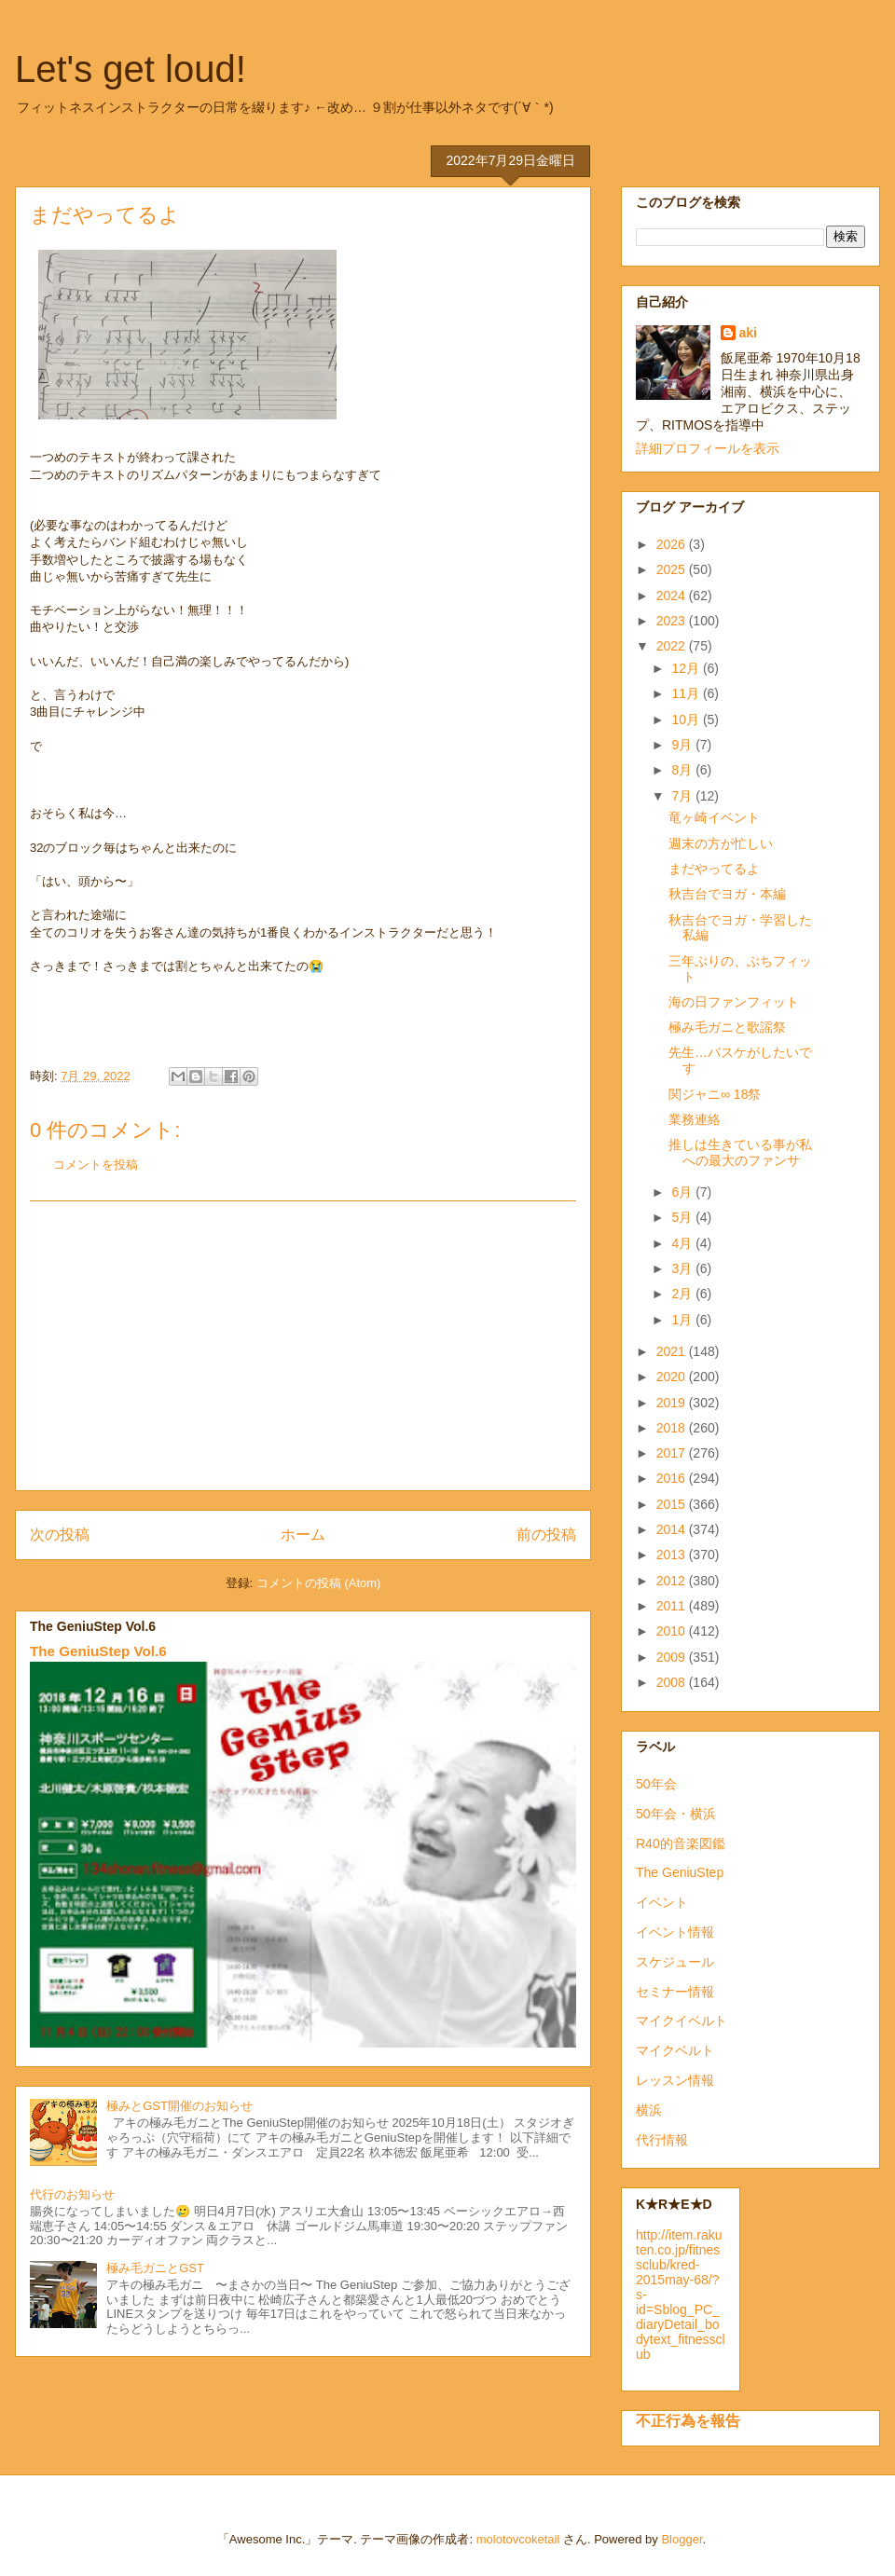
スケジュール (675, 1961)
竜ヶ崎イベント (714, 817)
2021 (672, 1351)
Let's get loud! (130, 68)
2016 (672, 1478)
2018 (672, 1427)
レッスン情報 (675, 2080)
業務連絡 (694, 1119)
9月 (683, 744)
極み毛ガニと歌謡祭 (727, 1027)
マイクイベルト (681, 2020)
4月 (683, 1243)
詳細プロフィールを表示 (707, 448)
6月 (683, 1192)
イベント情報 (675, 1932)
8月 (683, 769)
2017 (672, 1453)
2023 (672, 620)
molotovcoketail (518, 2539)
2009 (672, 1657)
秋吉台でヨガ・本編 (727, 893)
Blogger (681, 2539)
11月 (686, 693)
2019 (672, 1402)
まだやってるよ (714, 868)
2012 (672, 1580)
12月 (686, 668)
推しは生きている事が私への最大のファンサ (740, 1152)
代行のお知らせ (72, 2194)
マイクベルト (675, 2050)
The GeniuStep (679, 1872)
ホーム (303, 1534)
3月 (683, 1268)
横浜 (649, 2110)
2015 (672, 1504)
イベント (662, 1902)
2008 (672, 1682)
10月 (686, 719)
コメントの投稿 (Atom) (318, 1583)
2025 (672, 569)
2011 (672, 1605)
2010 (672, 1631)
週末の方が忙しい (720, 843)
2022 (672, 645)
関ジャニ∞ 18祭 (714, 1094)
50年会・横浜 (676, 1813)
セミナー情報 (675, 1991)
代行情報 (662, 2139)
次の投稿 (60, 1534)
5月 (683, 1217)
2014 (672, 1529)
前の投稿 (546, 1534)
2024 (672, 595)
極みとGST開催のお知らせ (179, 2106)
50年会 (656, 1783)
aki (748, 332)
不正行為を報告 (688, 2420)
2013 (672, 1554)
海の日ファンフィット (733, 1001)
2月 (683, 1293)
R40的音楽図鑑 (680, 1843)
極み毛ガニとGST (155, 2268)
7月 (683, 795)
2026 (672, 544)
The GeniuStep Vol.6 (98, 1651)
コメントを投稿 (95, 1165)
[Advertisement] (303, 1345)
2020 (672, 1376)
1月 (683, 1319)
